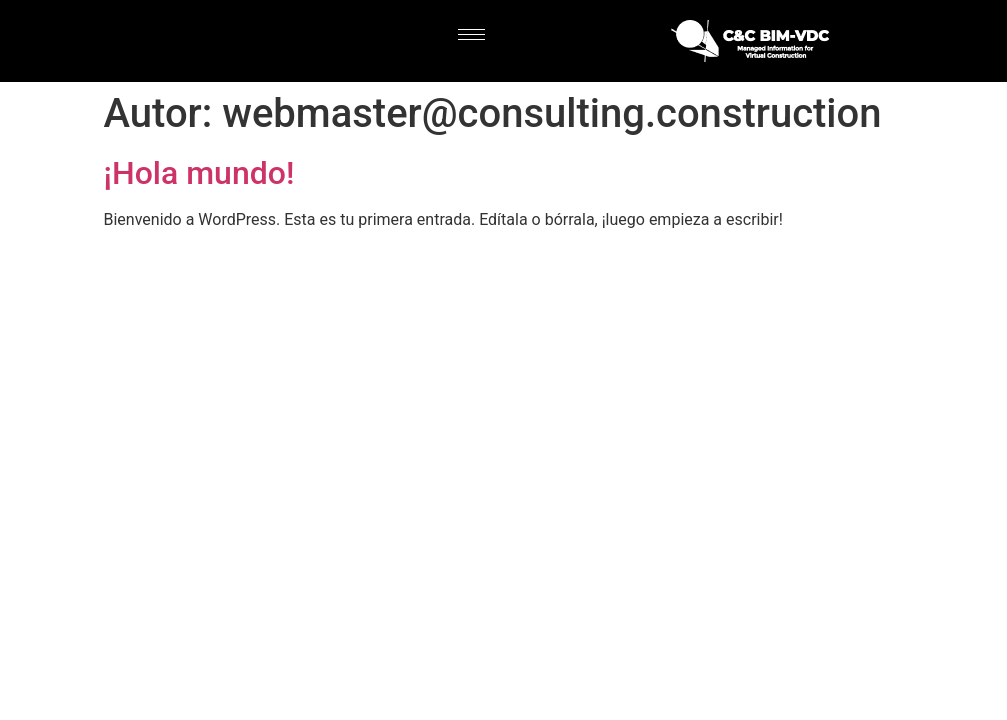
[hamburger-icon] (471, 34)
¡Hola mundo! (199, 173)
